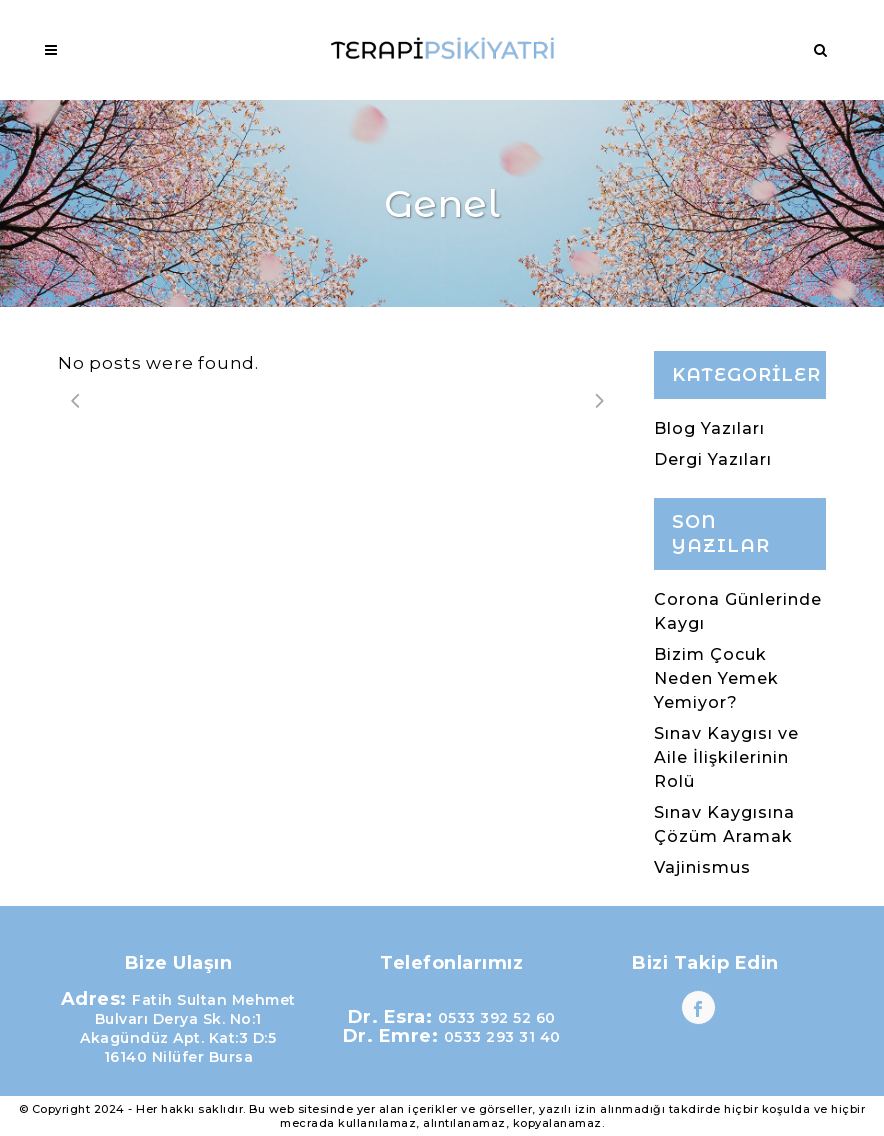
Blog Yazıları (709, 428)
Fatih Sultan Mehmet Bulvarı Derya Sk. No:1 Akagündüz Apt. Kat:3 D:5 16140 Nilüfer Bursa (188, 1028)
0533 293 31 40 (502, 1037)
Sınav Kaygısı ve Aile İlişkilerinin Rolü (726, 757)
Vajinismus (702, 867)
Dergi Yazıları (713, 459)
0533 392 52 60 (497, 1018)
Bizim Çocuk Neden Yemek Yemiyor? (716, 678)
